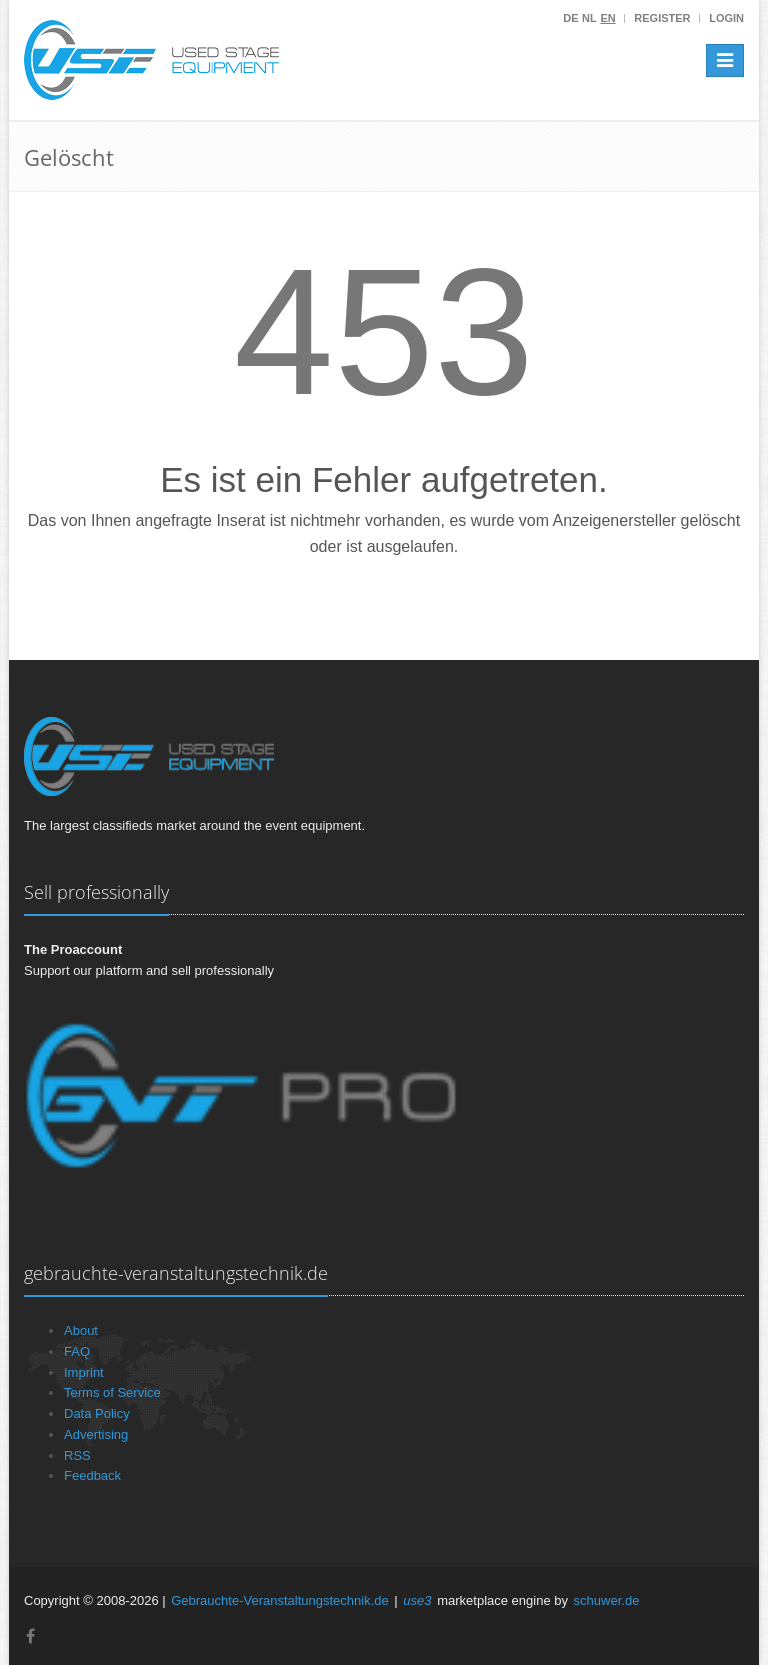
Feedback (92, 1475)
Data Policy (97, 1413)
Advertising (96, 1434)
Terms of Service (112, 1392)
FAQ (77, 1351)
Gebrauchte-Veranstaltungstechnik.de (280, 1600)
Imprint (84, 1372)
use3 (417, 1600)
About (81, 1330)
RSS (77, 1455)
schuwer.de (607, 1600)
